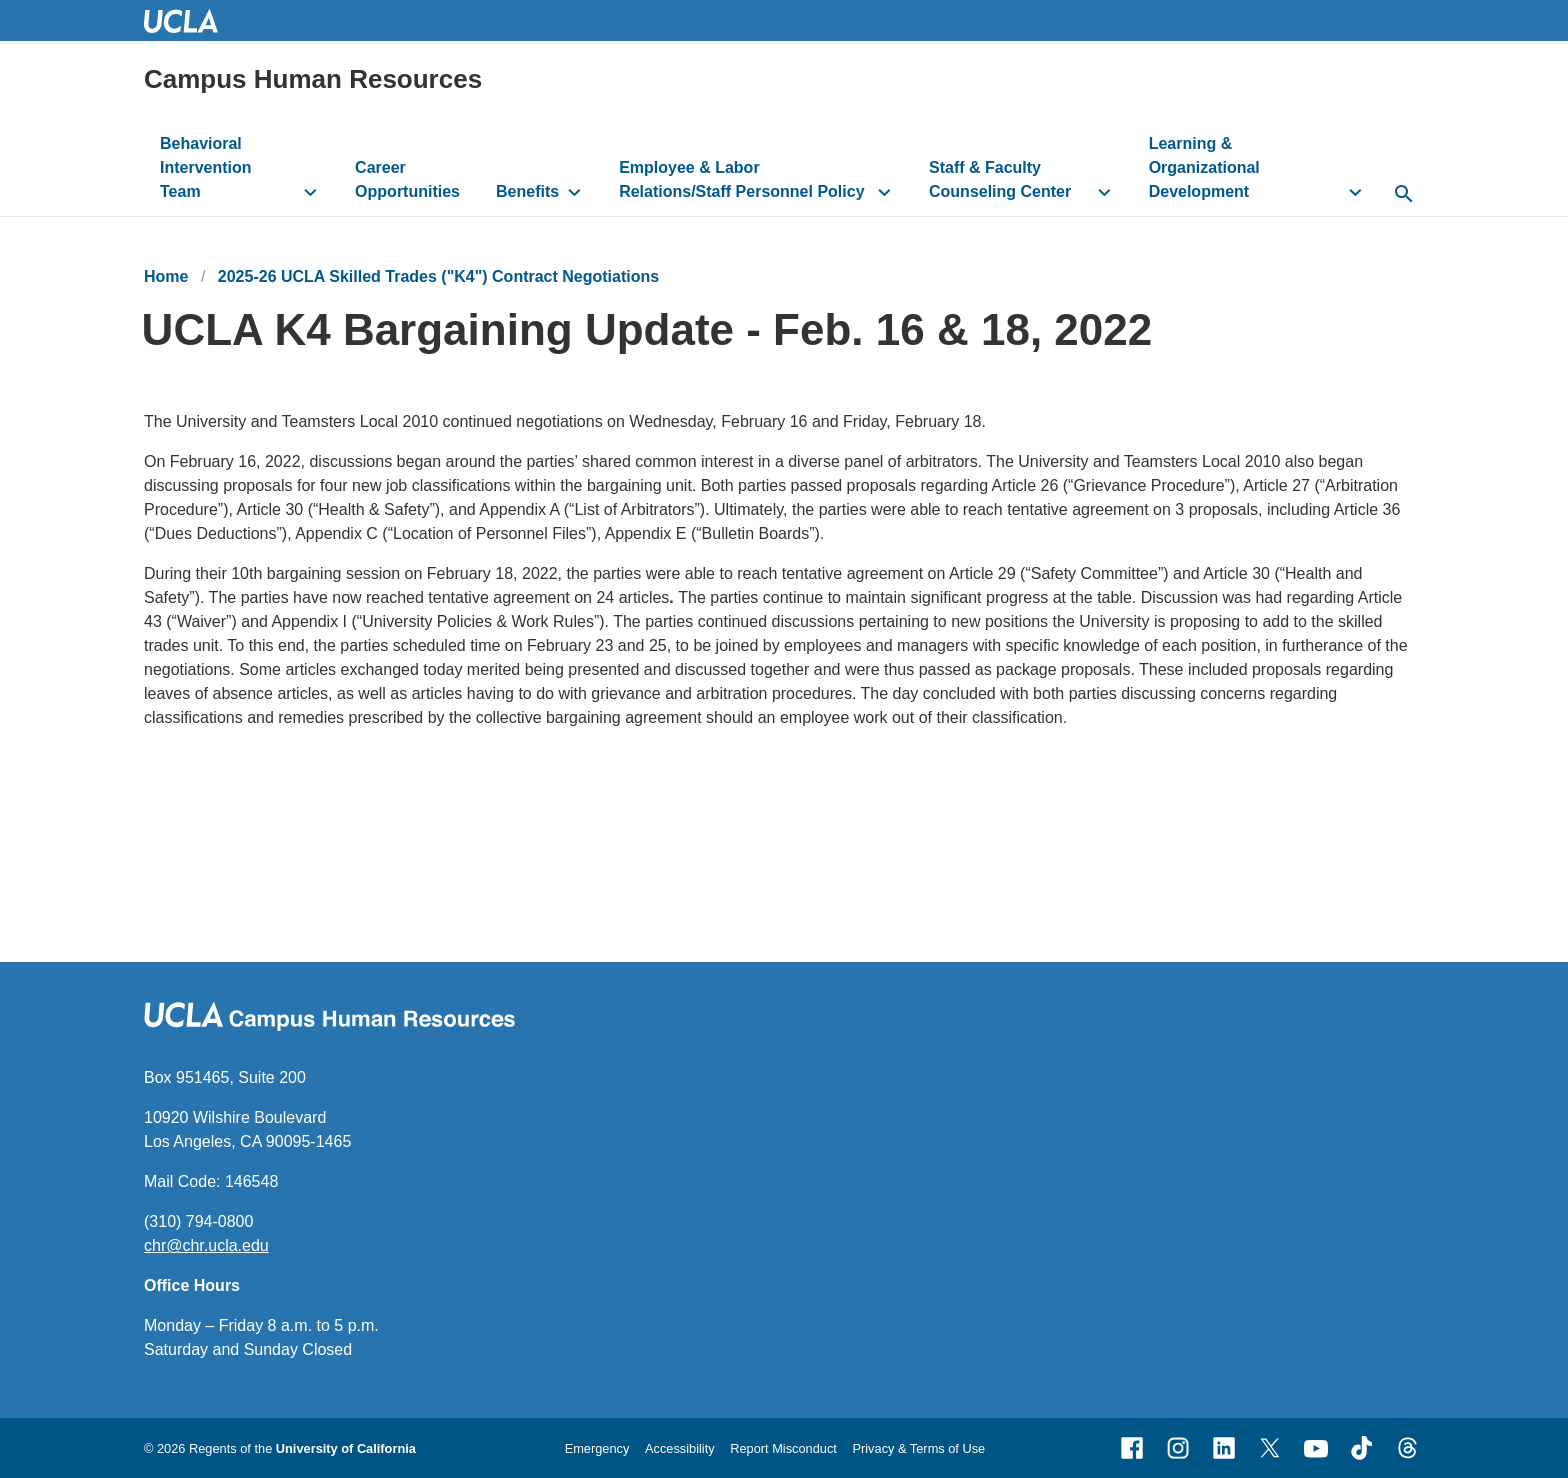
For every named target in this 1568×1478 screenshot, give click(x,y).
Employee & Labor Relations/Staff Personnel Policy (741, 179)
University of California (346, 1448)
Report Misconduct (783, 1448)
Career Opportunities (407, 179)
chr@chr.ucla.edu (206, 1245)
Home (166, 276)
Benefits (527, 191)
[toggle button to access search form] (1403, 195)
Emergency (597, 1448)
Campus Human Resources (313, 79)
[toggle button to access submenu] (310, 192)
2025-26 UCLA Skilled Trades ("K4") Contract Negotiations (438, 276)
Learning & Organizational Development (1204, 167)
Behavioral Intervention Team (206, 167)
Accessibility (680, 1448)
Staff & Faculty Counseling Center (1000, 179)
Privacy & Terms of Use (918, 1448)
